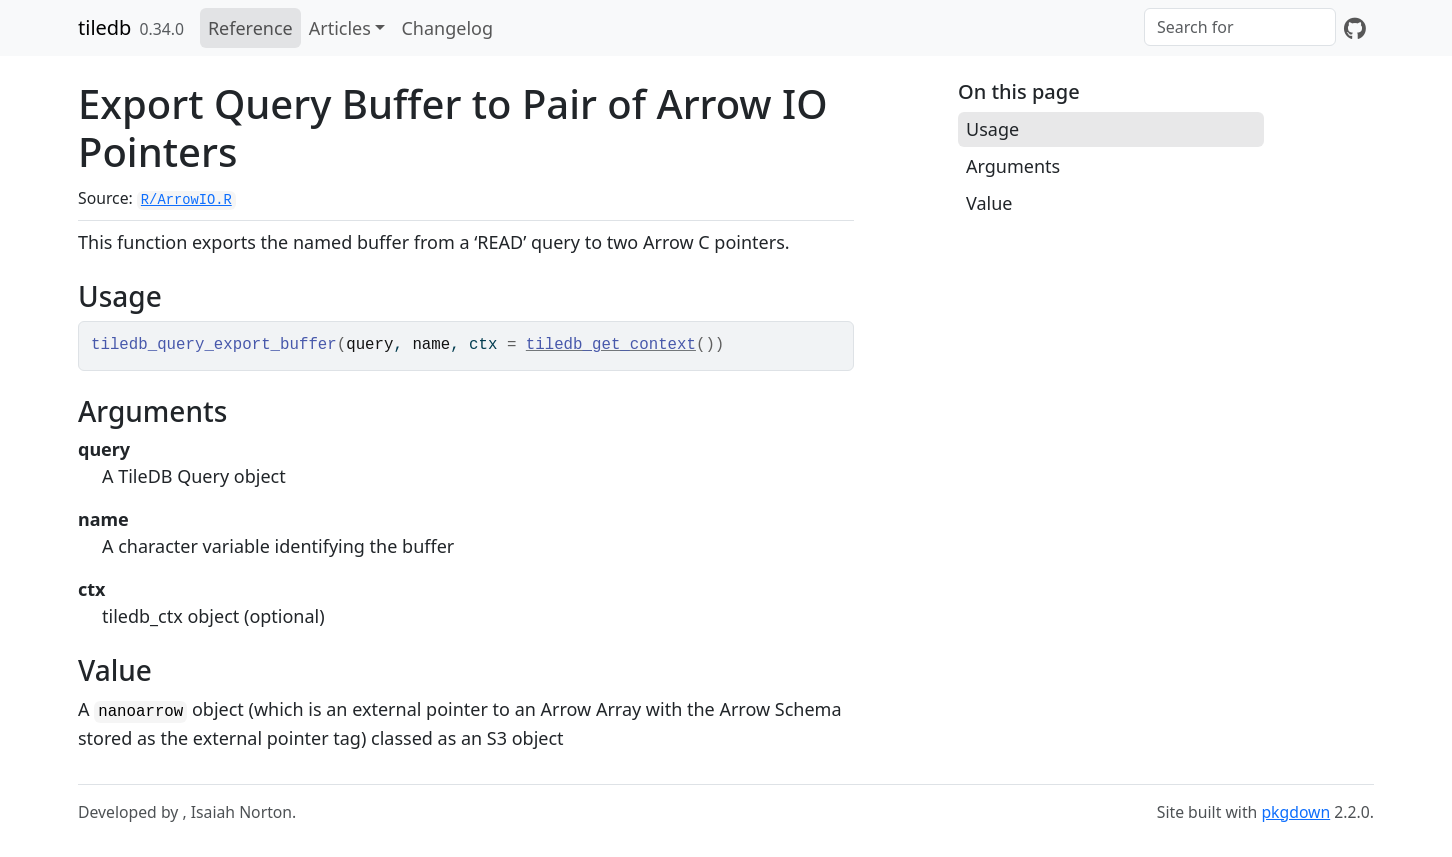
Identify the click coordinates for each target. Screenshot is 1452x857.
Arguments (1013, 166)
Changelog (447, 28)
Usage (992, 129)
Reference (250, 28)
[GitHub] (1355, 28)
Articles (340, 28)
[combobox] (1240, 27)
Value (989, 203)
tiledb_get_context (611, 345)
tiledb (104, 27)
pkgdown (1295, 812)
